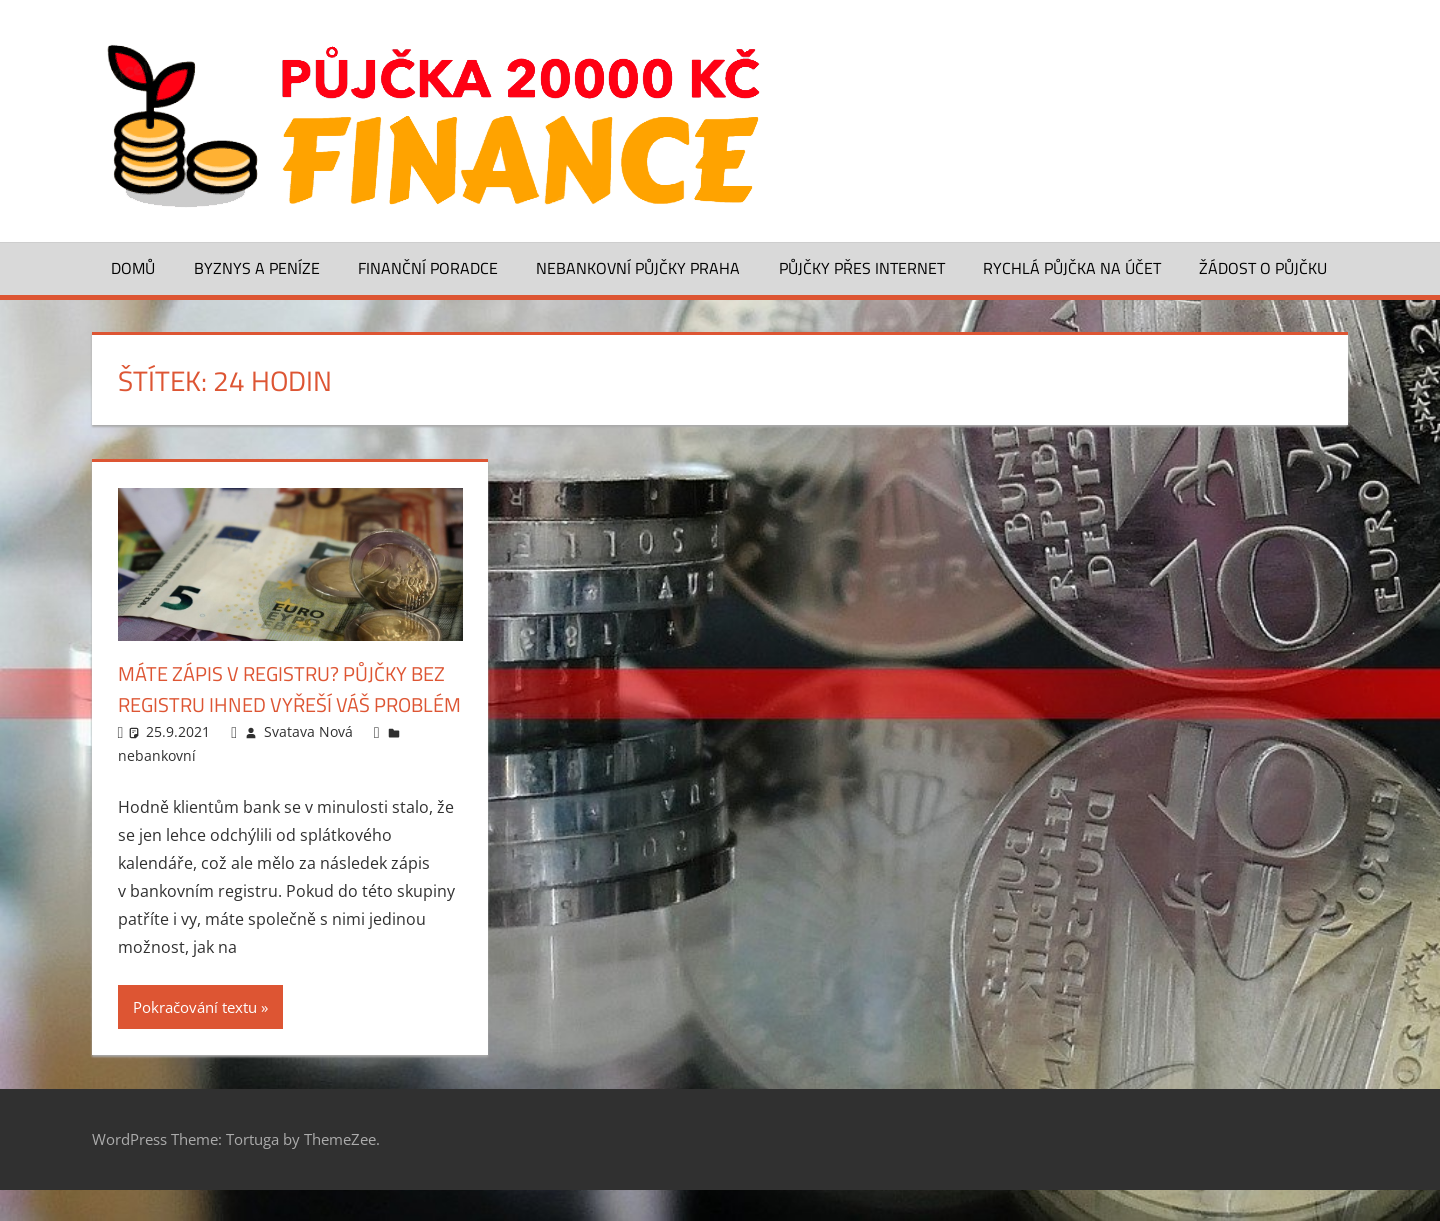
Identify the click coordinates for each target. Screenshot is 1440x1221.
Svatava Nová (308, 762)
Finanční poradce (428, 268)
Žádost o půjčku (1263, 268)
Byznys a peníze (257, 268)
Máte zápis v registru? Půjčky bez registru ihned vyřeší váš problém (278, 704)
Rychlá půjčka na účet (1072, 268)
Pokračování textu (195, 1038)
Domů (133, 268)
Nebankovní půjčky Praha (638, 268)
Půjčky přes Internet (862, 268)
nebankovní (157, 786)
